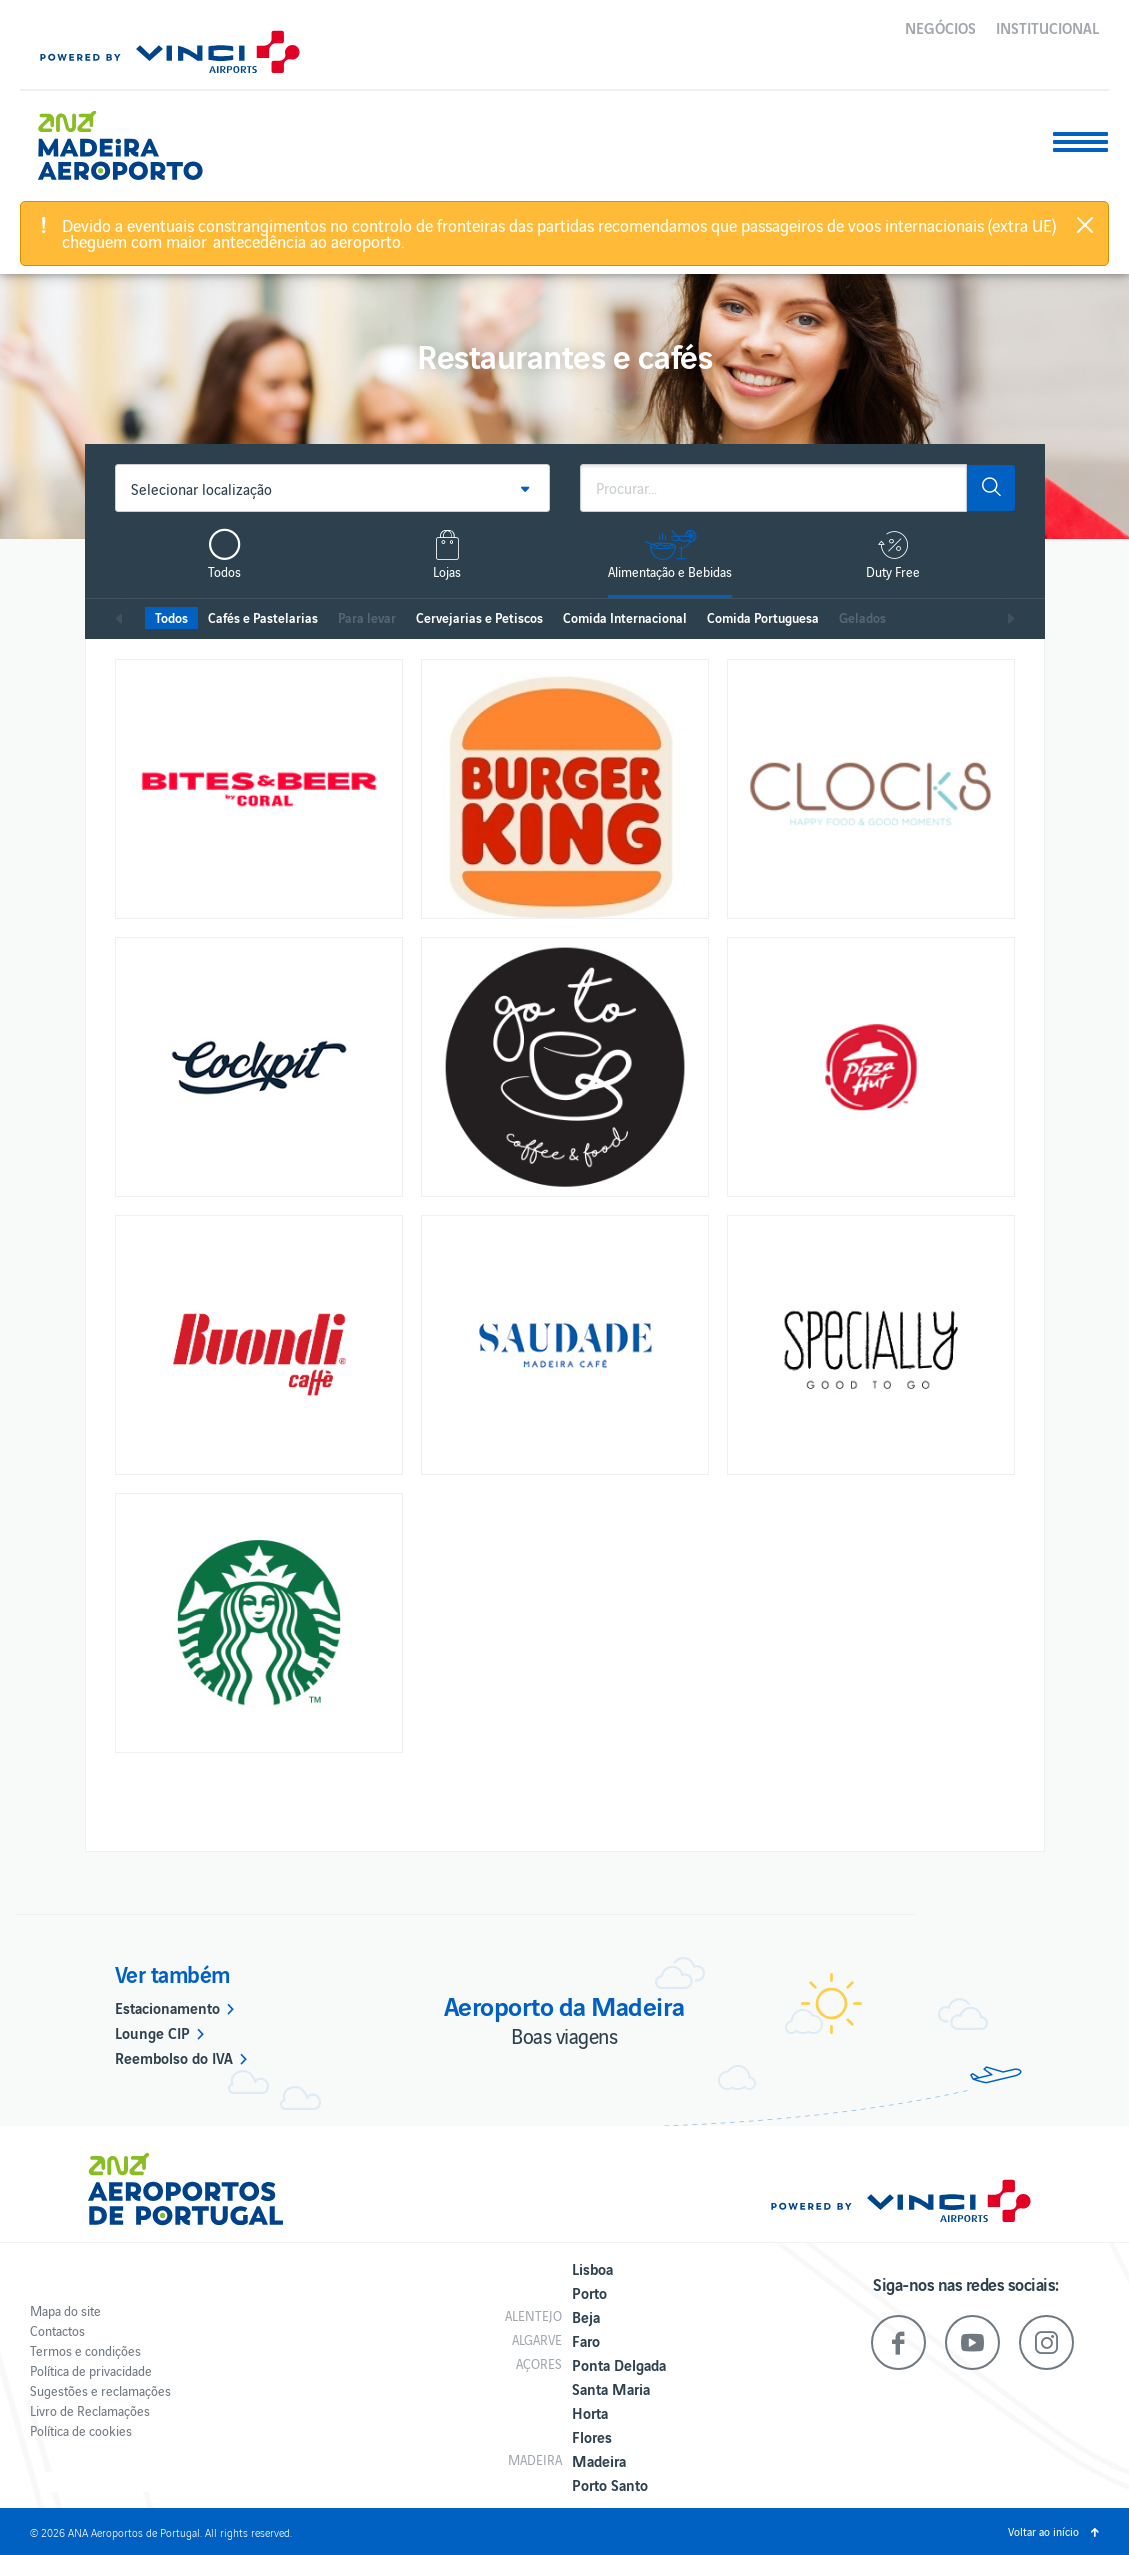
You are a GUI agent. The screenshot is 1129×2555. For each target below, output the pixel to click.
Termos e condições (85, 2350)
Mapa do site (65, 2310)
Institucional (1047, 27)
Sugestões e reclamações (100, 2390)
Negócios (940, 27)
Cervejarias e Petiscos (479, 617)
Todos (171, 617)
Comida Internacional (625, 617)
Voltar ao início (1043, 2531)
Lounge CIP (152, 2032)
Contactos (57, 2330)
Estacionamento (167, 2007)
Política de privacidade (91, 2370)
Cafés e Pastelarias (263, 617)
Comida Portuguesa (763, 617)
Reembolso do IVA (174, 2057)
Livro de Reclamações (90, 2410)
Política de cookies (81, 2430)
